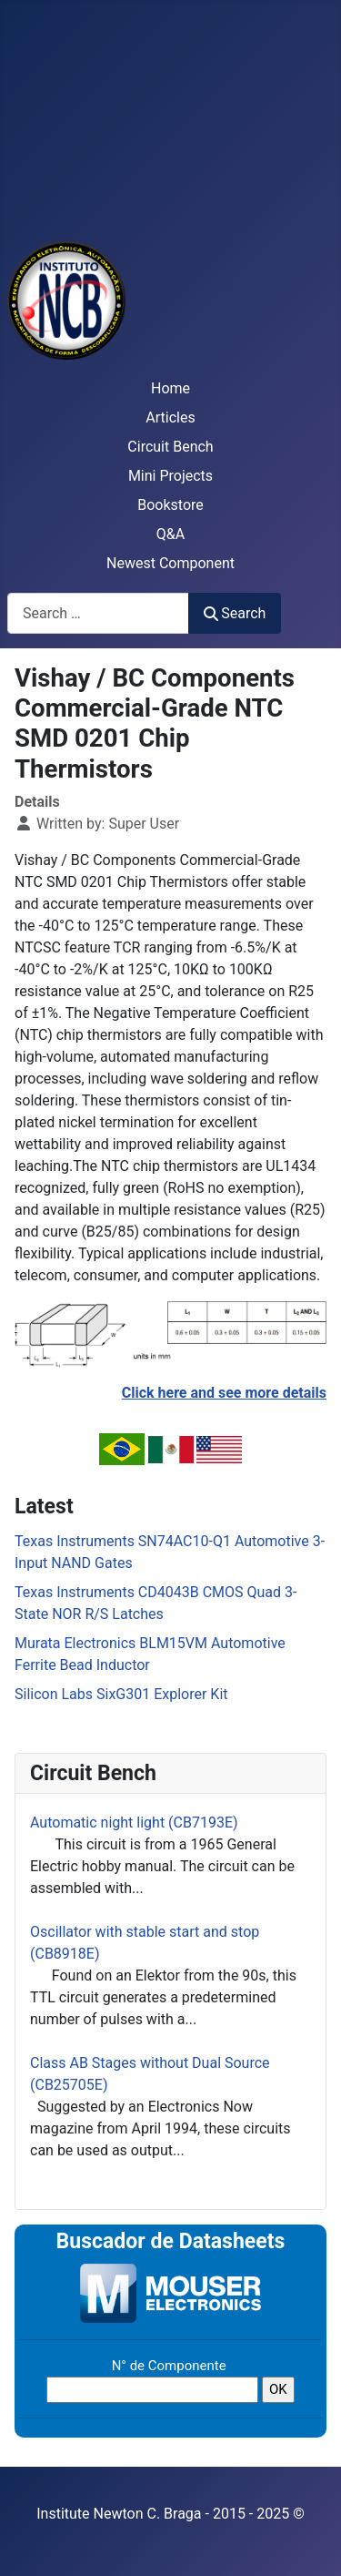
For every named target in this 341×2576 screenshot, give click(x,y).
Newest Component (170, 563)
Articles (170, 417)
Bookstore (170, 505)
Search (235, 613)
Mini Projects (170, 475)
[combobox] (98, 613)
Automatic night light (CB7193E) (134, 1822)
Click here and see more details (224, 1392)
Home (170, 388)
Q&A (170, 534)
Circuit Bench (170, 446)
